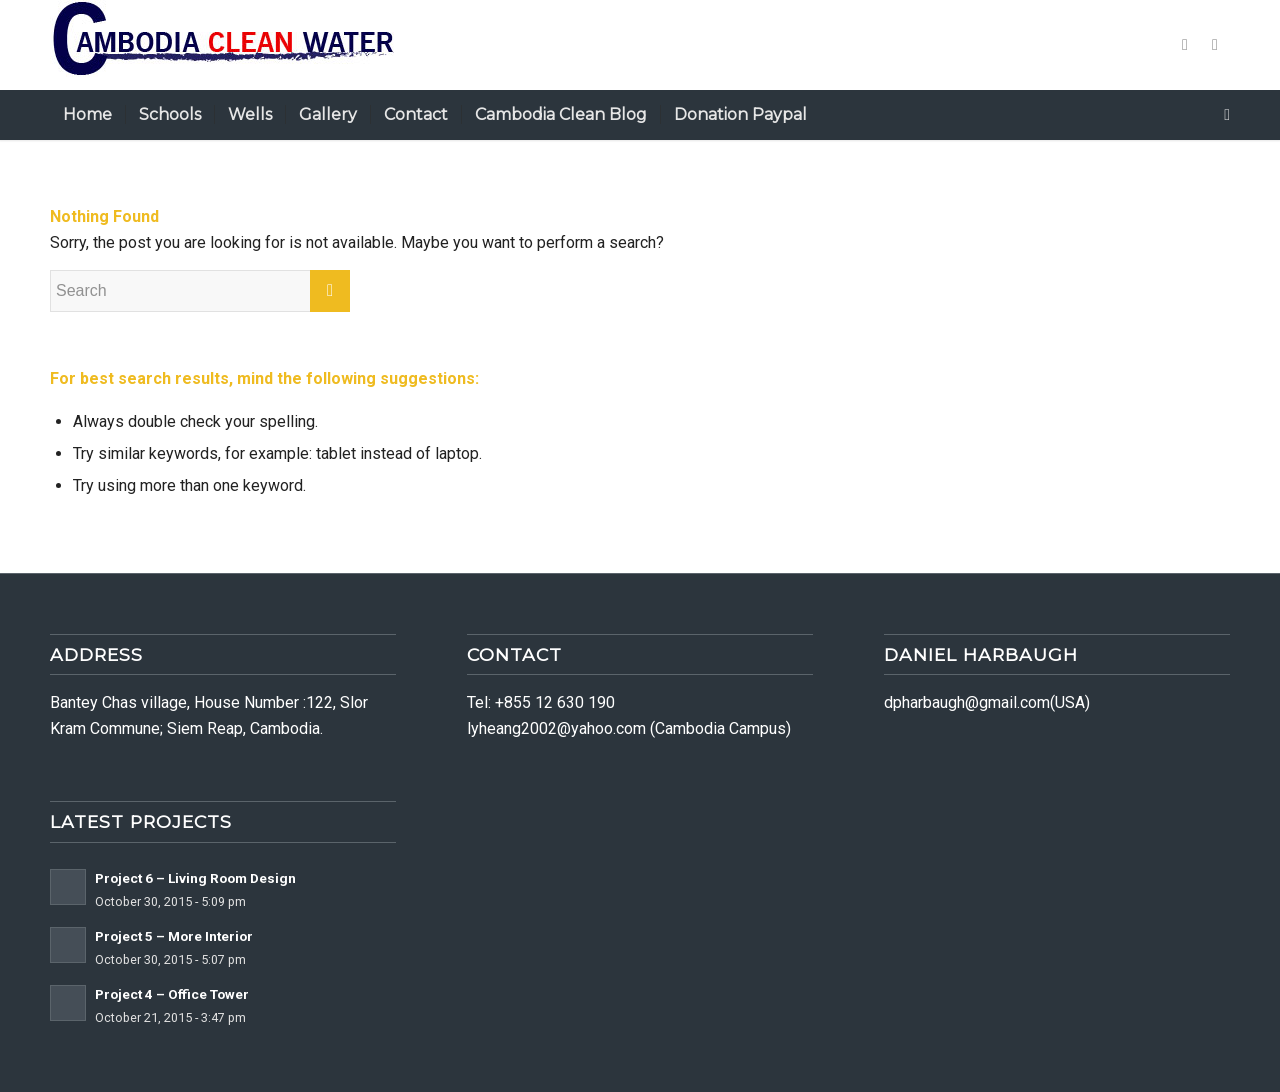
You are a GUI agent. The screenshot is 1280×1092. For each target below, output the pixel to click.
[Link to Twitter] (1185, 45)
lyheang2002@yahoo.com (556, 728)
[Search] (1220, 115)
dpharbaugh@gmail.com (967, 702)
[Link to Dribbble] (1215, 45)
